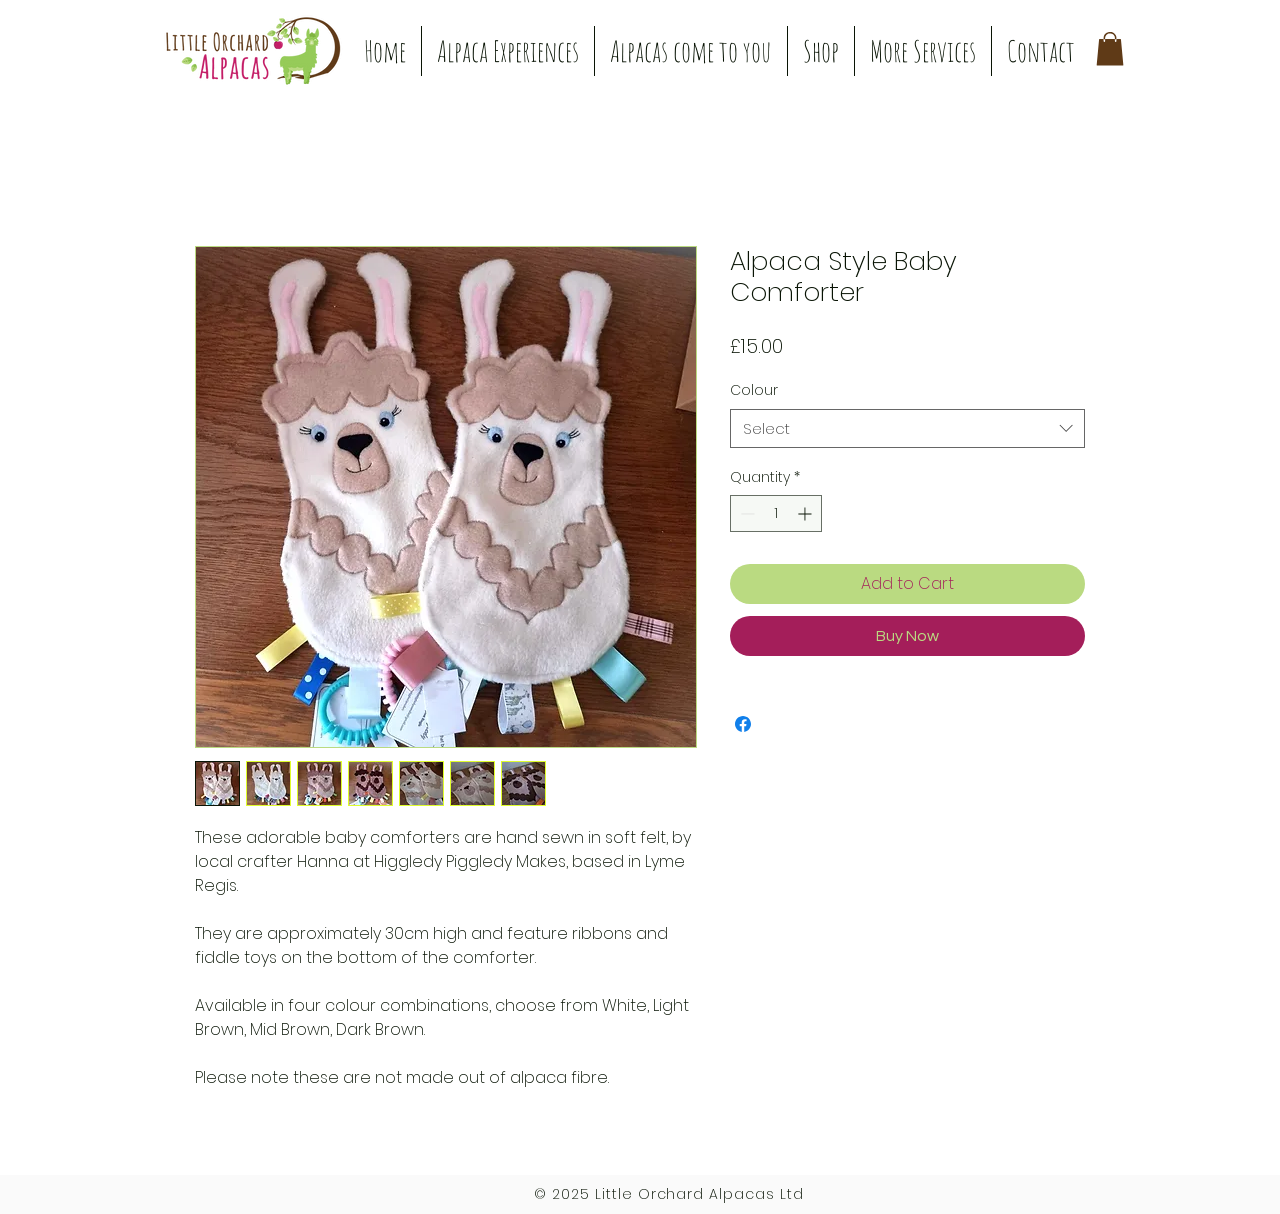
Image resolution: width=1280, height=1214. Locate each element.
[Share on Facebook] (743, 724)
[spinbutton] (776, 513)
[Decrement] (745, 513)
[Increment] (806, 513)
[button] (508, 51)
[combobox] (907, 428)
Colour (754, 390)
